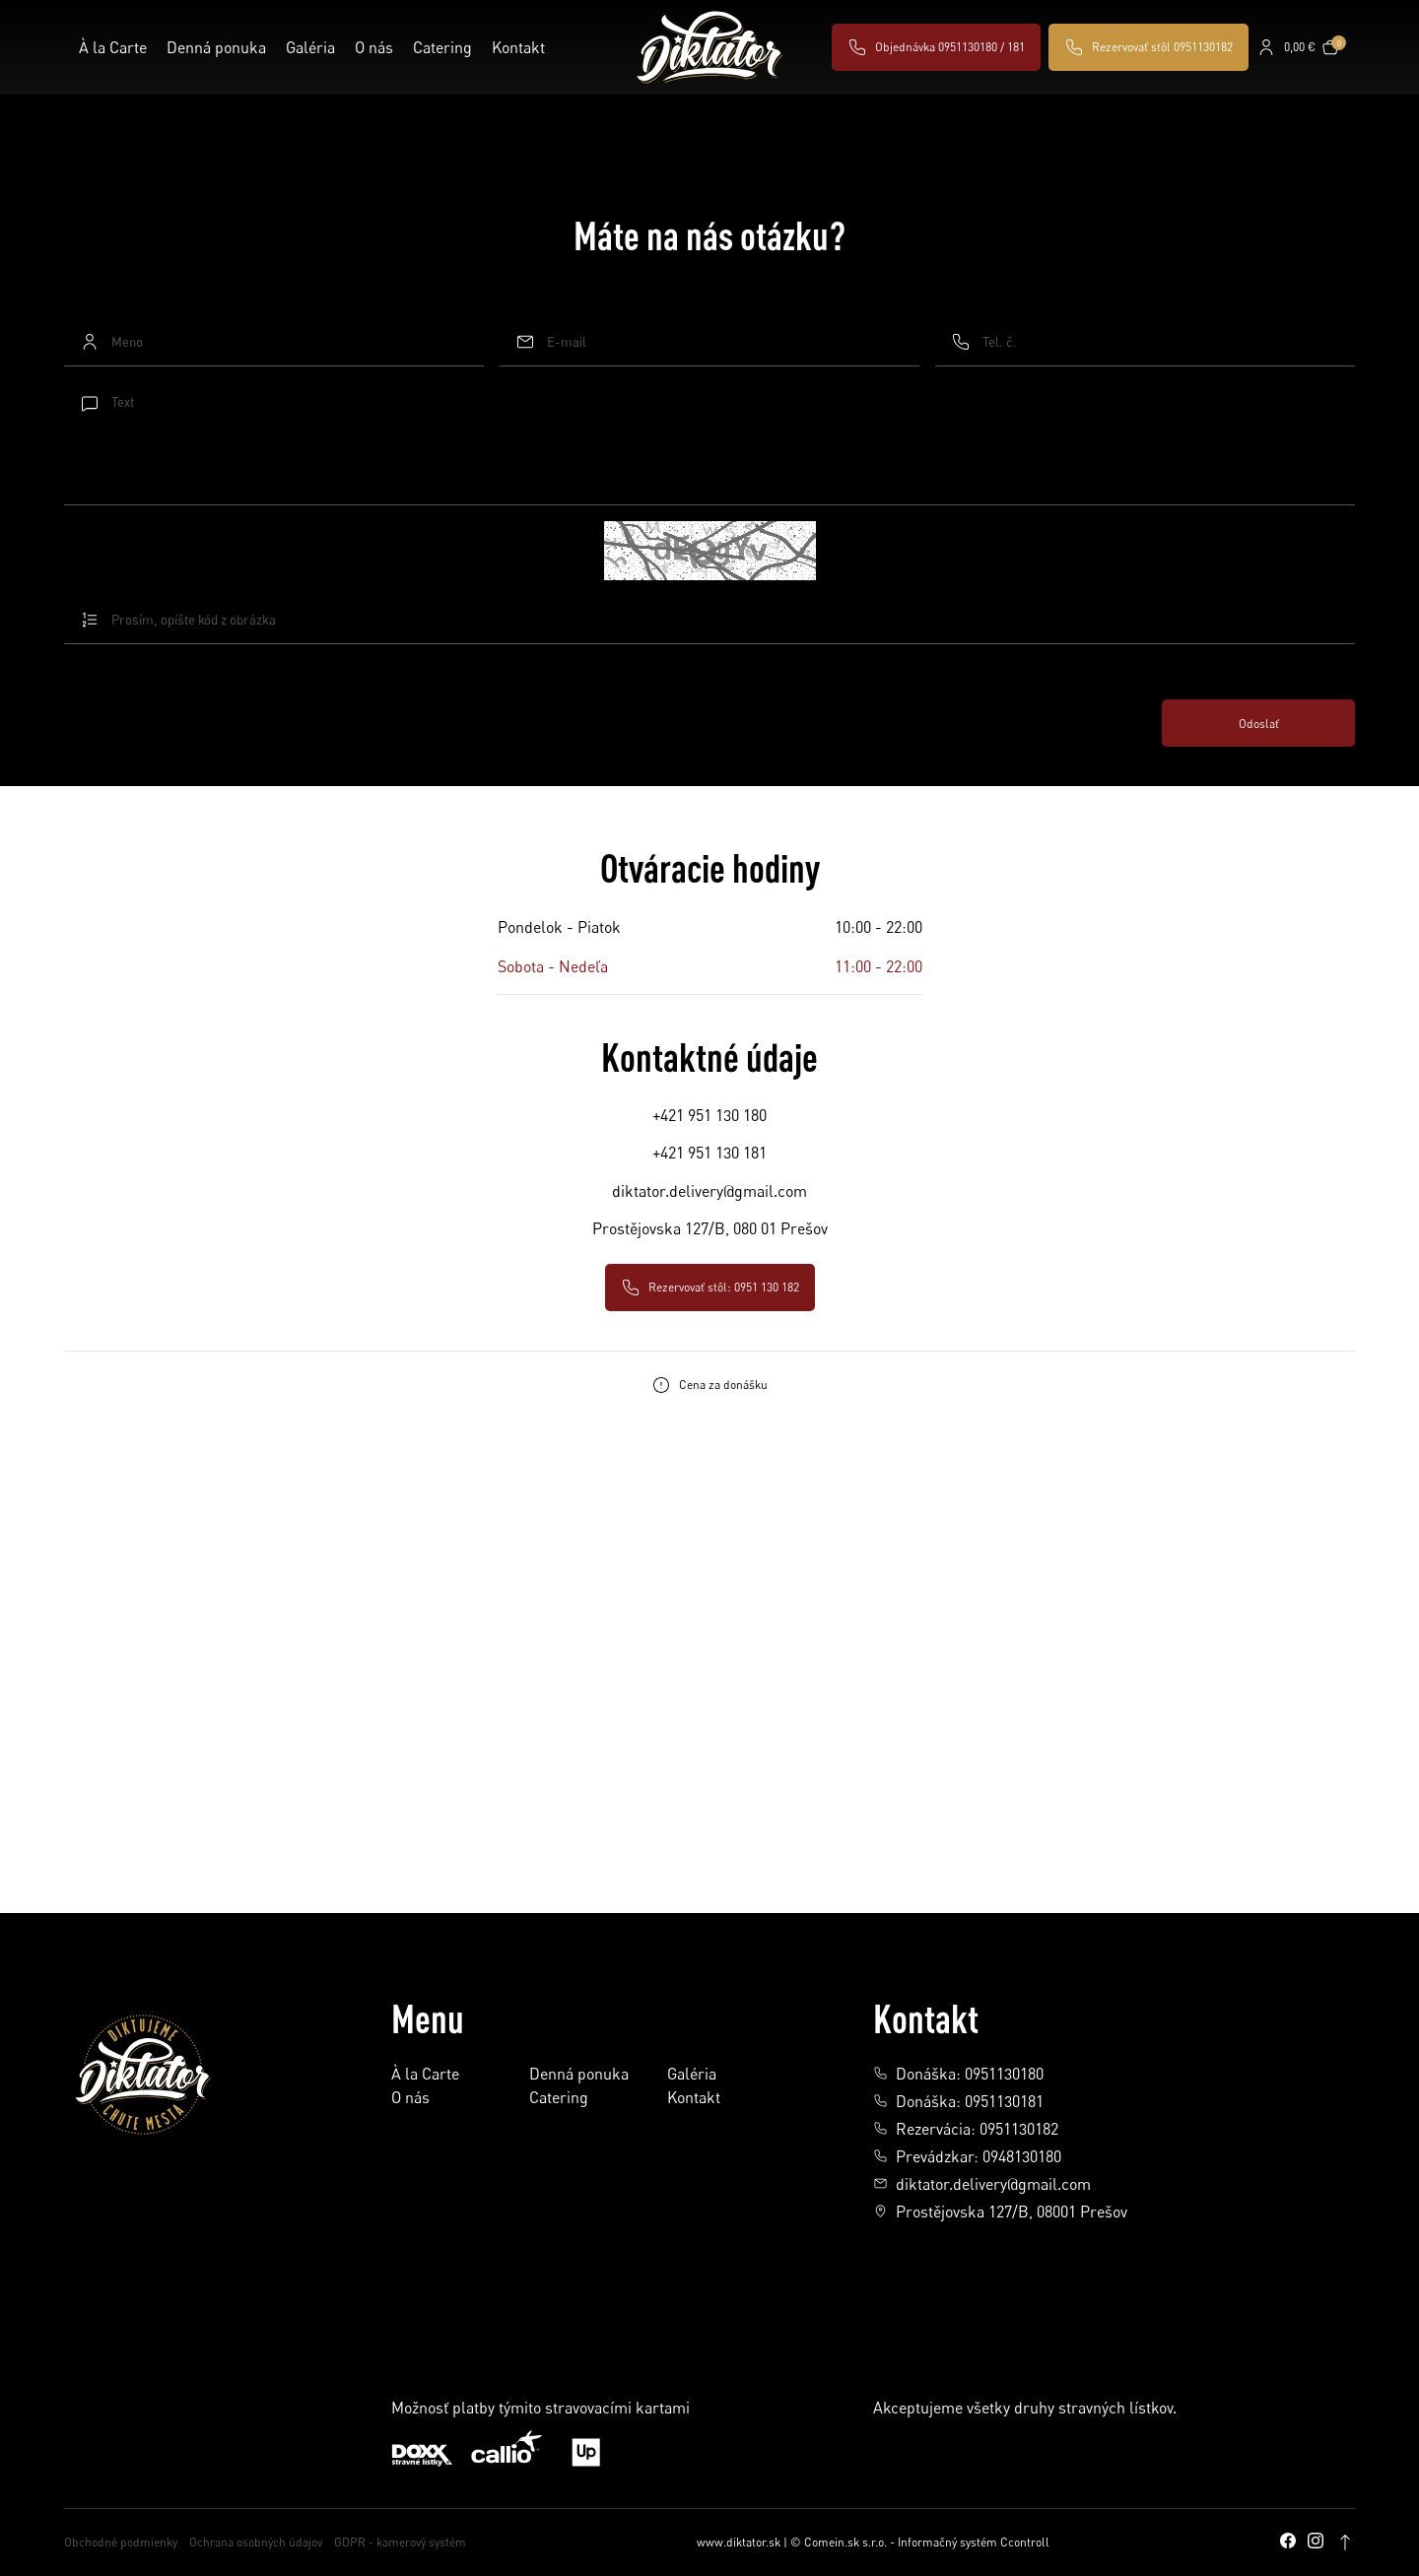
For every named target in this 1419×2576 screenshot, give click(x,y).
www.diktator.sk (738, 2542)
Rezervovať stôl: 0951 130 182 (710, 1287)
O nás (374, 47)
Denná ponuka (216, 47)
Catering (442, 47)
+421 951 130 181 (709, 1152)
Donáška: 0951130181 (958, 2101)
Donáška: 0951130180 (958, 2073)
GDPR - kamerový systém (400, 2542)
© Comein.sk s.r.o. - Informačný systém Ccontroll (919, 2542)
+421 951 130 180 (709, 1115)
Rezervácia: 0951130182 (965, 2129)
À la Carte (113, 47)
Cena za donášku (709, 1385)
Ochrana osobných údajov (255, 2542)
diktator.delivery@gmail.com (709, 1191)
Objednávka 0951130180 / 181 (936, 47)
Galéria (310, 47)
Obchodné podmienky (120, 2542)
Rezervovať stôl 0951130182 (1148, 47)
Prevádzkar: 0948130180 (967, 2156)
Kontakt (518, 47)
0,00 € (1300, 46)
